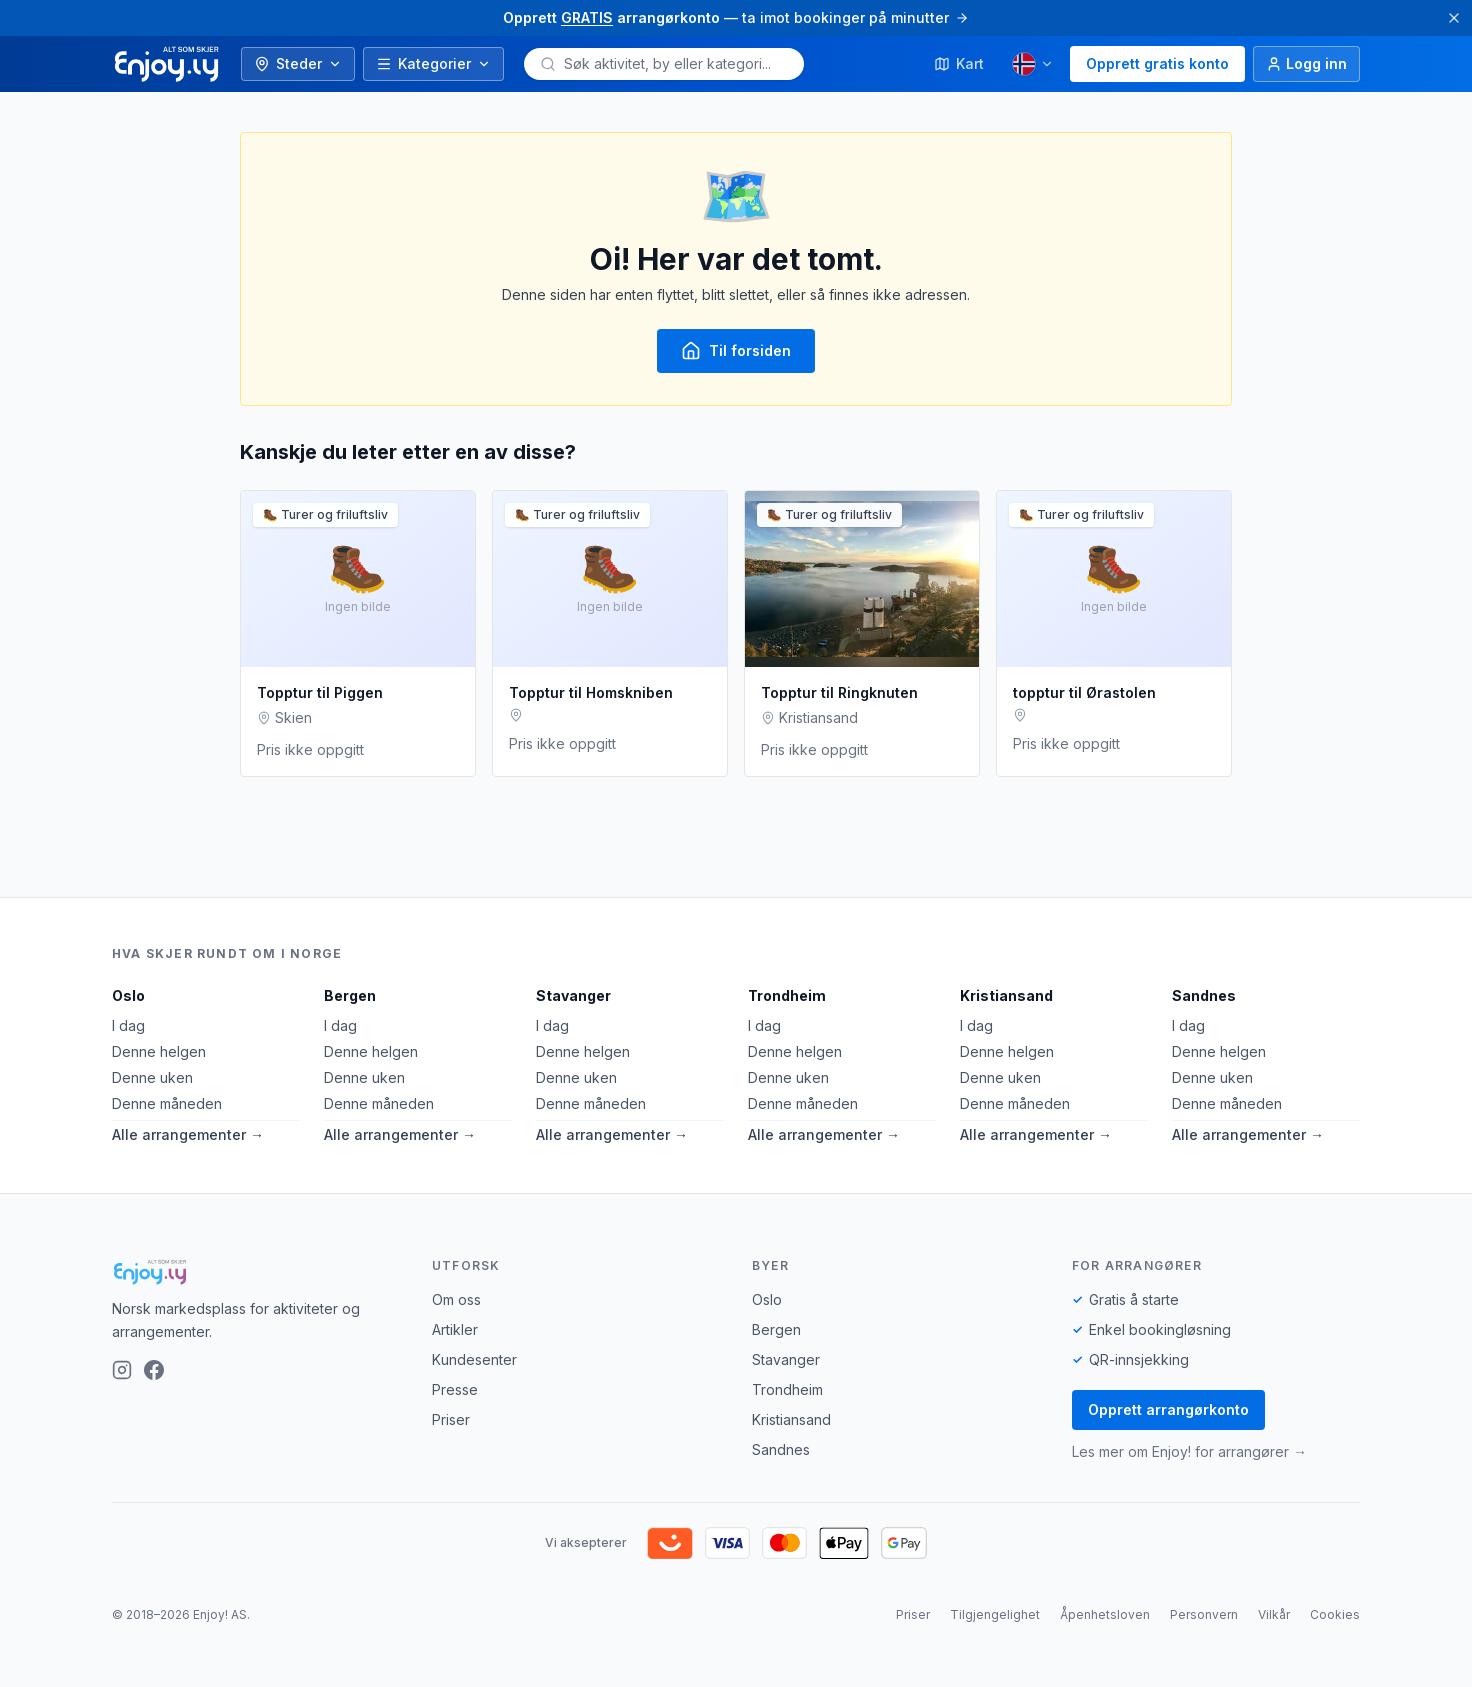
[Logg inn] (1306, 64)
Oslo (128, 995)
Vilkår (1274, 1614)
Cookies (1335, 1614)
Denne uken (152, 1077)
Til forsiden (736, 351)
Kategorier (433, 63)
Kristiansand (1006, 995)
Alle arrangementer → (188, 1134)
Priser (451, 1419)
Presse (455, 1389)
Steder (298, 63)
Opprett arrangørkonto (1168, 1409)
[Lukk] (1454, 18)
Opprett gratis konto (1157, 63)
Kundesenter (474, 1359)
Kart (959, 63)
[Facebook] (154, 1370)
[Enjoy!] (256, 1272)
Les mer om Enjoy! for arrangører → (1189, 1451)
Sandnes (1204, 995)
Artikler (455, 1329)
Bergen (350, 995)
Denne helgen (159, 1051)
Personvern (1204, 1614)
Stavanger (573, 995)
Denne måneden (167, 1103)
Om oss (456, 1299)
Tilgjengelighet (995, 1614)
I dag (128, 1025)
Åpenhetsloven (1105, 1614)
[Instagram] (122, 1370)
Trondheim (787, 995)
